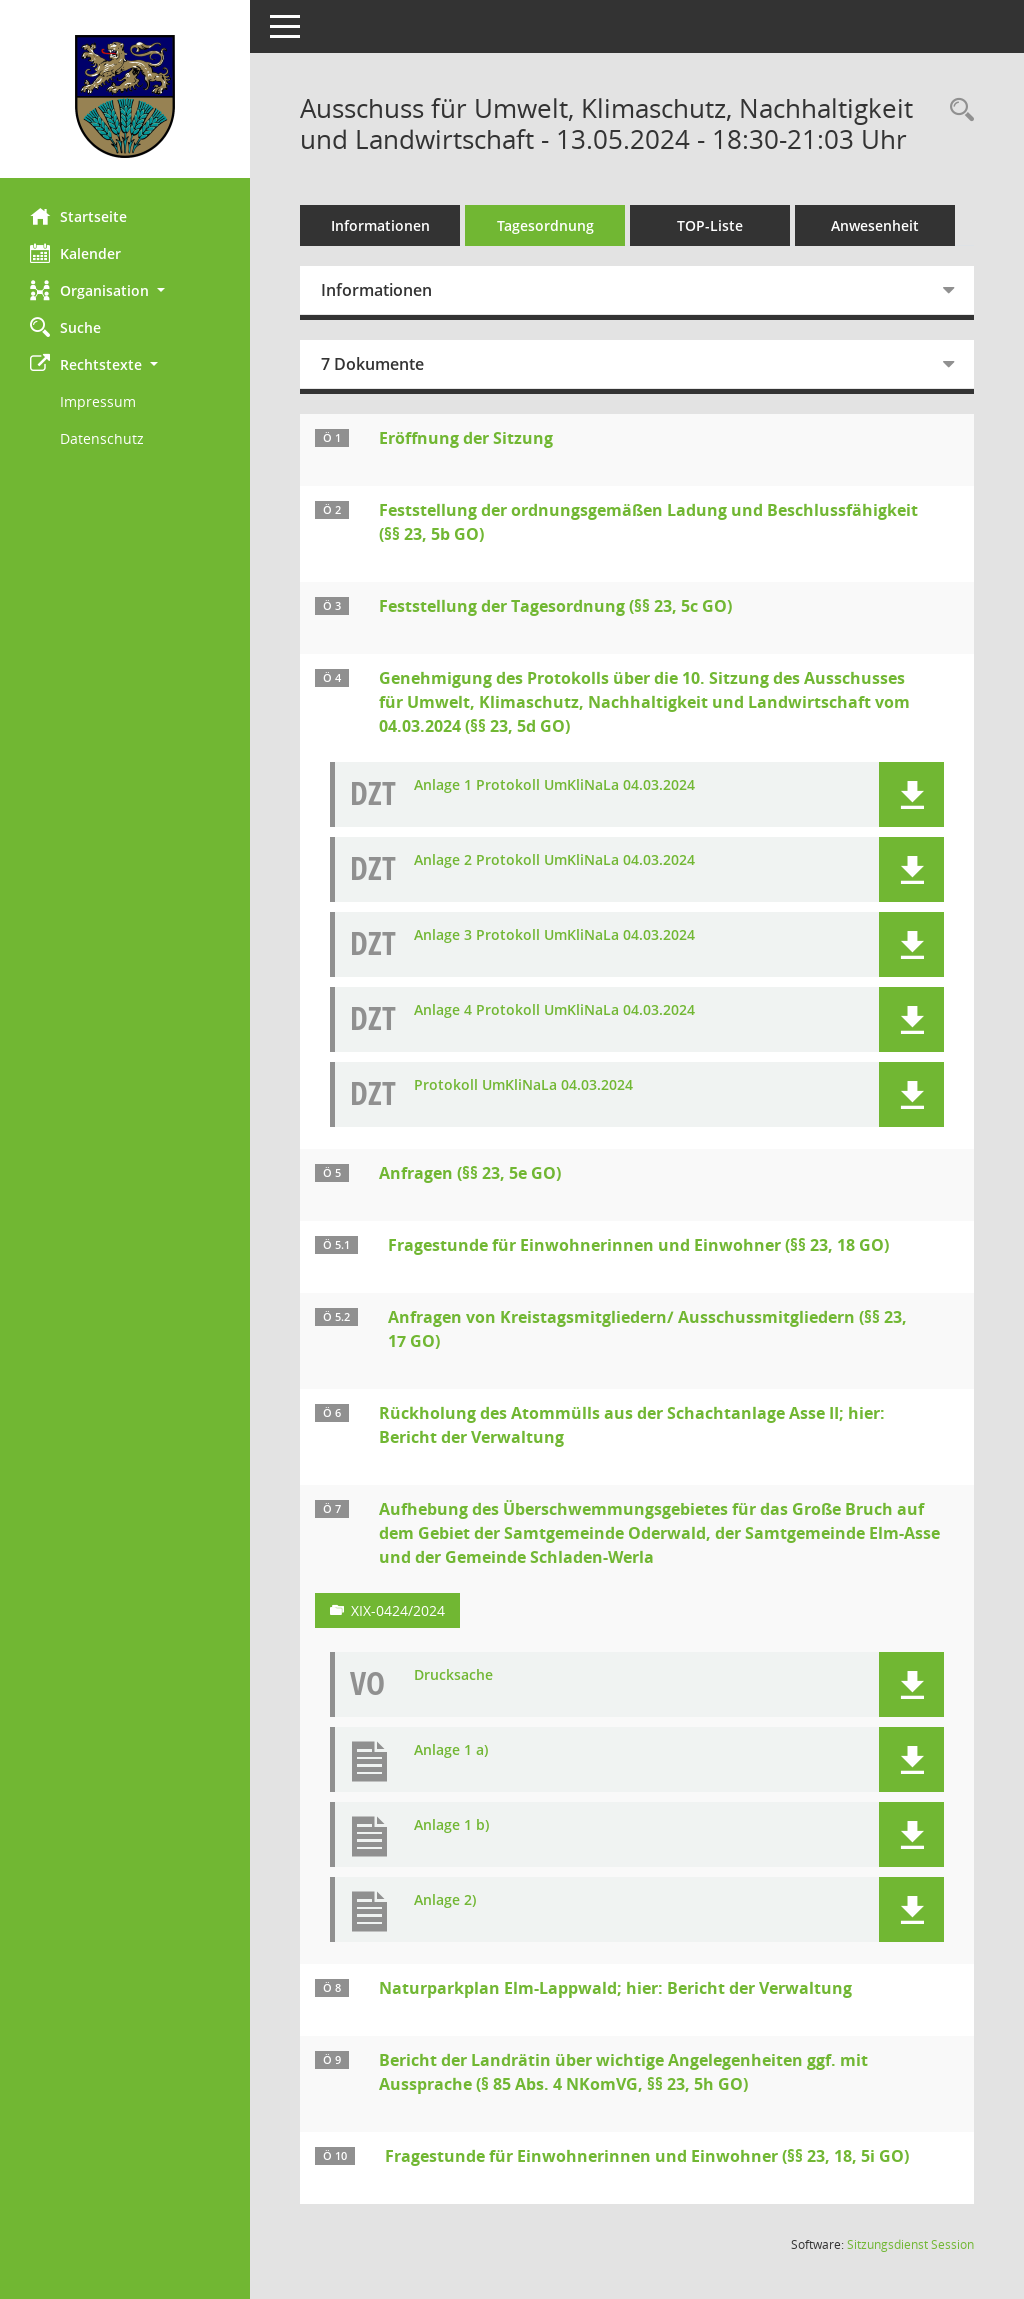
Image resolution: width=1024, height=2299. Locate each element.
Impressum (98, 401)
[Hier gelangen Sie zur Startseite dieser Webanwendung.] (125, 96)
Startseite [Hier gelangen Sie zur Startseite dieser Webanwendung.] (78, 216)
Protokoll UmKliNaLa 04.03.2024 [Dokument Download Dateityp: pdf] (523, 1085)
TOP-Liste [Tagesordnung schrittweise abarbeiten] (710, 225)
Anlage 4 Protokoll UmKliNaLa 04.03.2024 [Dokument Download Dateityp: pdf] (554, 1010)
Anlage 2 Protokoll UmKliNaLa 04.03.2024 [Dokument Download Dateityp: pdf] (554, 860)
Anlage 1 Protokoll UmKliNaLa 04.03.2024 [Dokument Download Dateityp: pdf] (554, 785)
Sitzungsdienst (910, 2244)
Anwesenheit (875, 225)
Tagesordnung (545, 225)
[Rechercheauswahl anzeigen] (957, 110)
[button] (125, 290)
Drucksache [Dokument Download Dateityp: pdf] (453, 1675)
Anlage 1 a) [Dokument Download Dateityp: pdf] (451, 1750)
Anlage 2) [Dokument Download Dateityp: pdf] (445, 1900)
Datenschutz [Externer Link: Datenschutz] (102, 438)
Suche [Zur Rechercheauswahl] (65, 327)
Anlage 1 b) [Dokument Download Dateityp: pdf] (451, 1825)
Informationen (380, 225)
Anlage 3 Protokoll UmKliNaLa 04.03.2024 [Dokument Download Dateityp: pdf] (554, 935)
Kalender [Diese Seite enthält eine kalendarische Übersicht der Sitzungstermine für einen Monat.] (75, 253)
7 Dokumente (372, 364)
